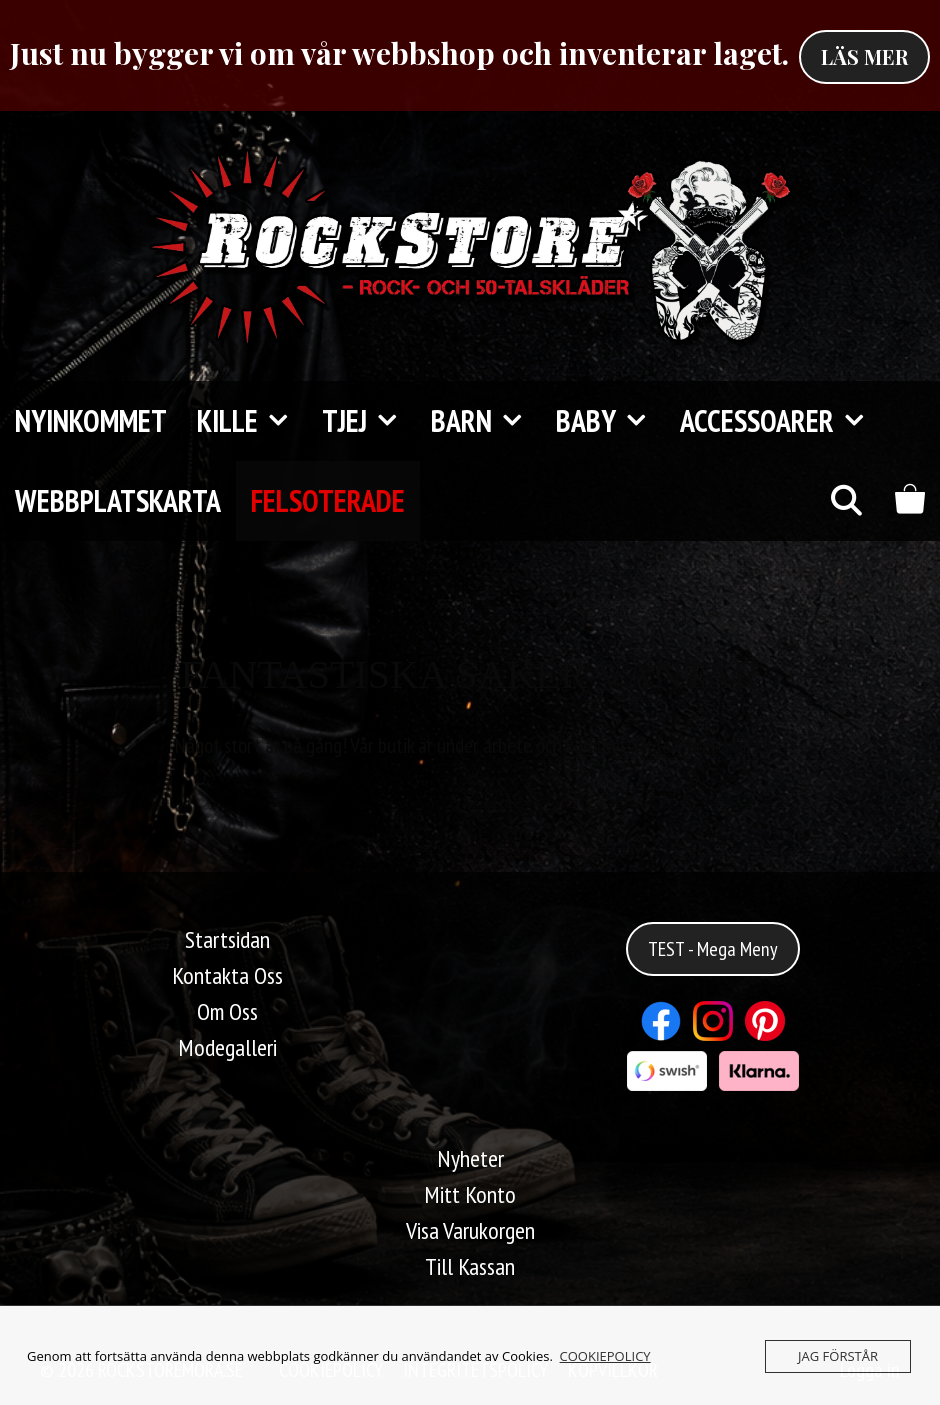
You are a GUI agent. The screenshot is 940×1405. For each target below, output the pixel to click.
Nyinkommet (91, 420)
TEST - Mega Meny (713, 949)
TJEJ (369, 421)
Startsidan (227, 939)
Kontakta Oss (227, 975)
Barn (486, 421)
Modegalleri (227, 1047)
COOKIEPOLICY (605, 1356)
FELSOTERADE (328, 500)
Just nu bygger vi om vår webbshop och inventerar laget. (399, 53)
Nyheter (470, 1158)
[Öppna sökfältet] (845, 501)
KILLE (252, 421)
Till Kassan (470, 1266)
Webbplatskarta (118, 500)
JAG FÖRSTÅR (838, 1356)
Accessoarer (781, 421)
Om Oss (227, 1011)
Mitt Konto (470, 1194)
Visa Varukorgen (470, 1230)
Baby (610, 421)
